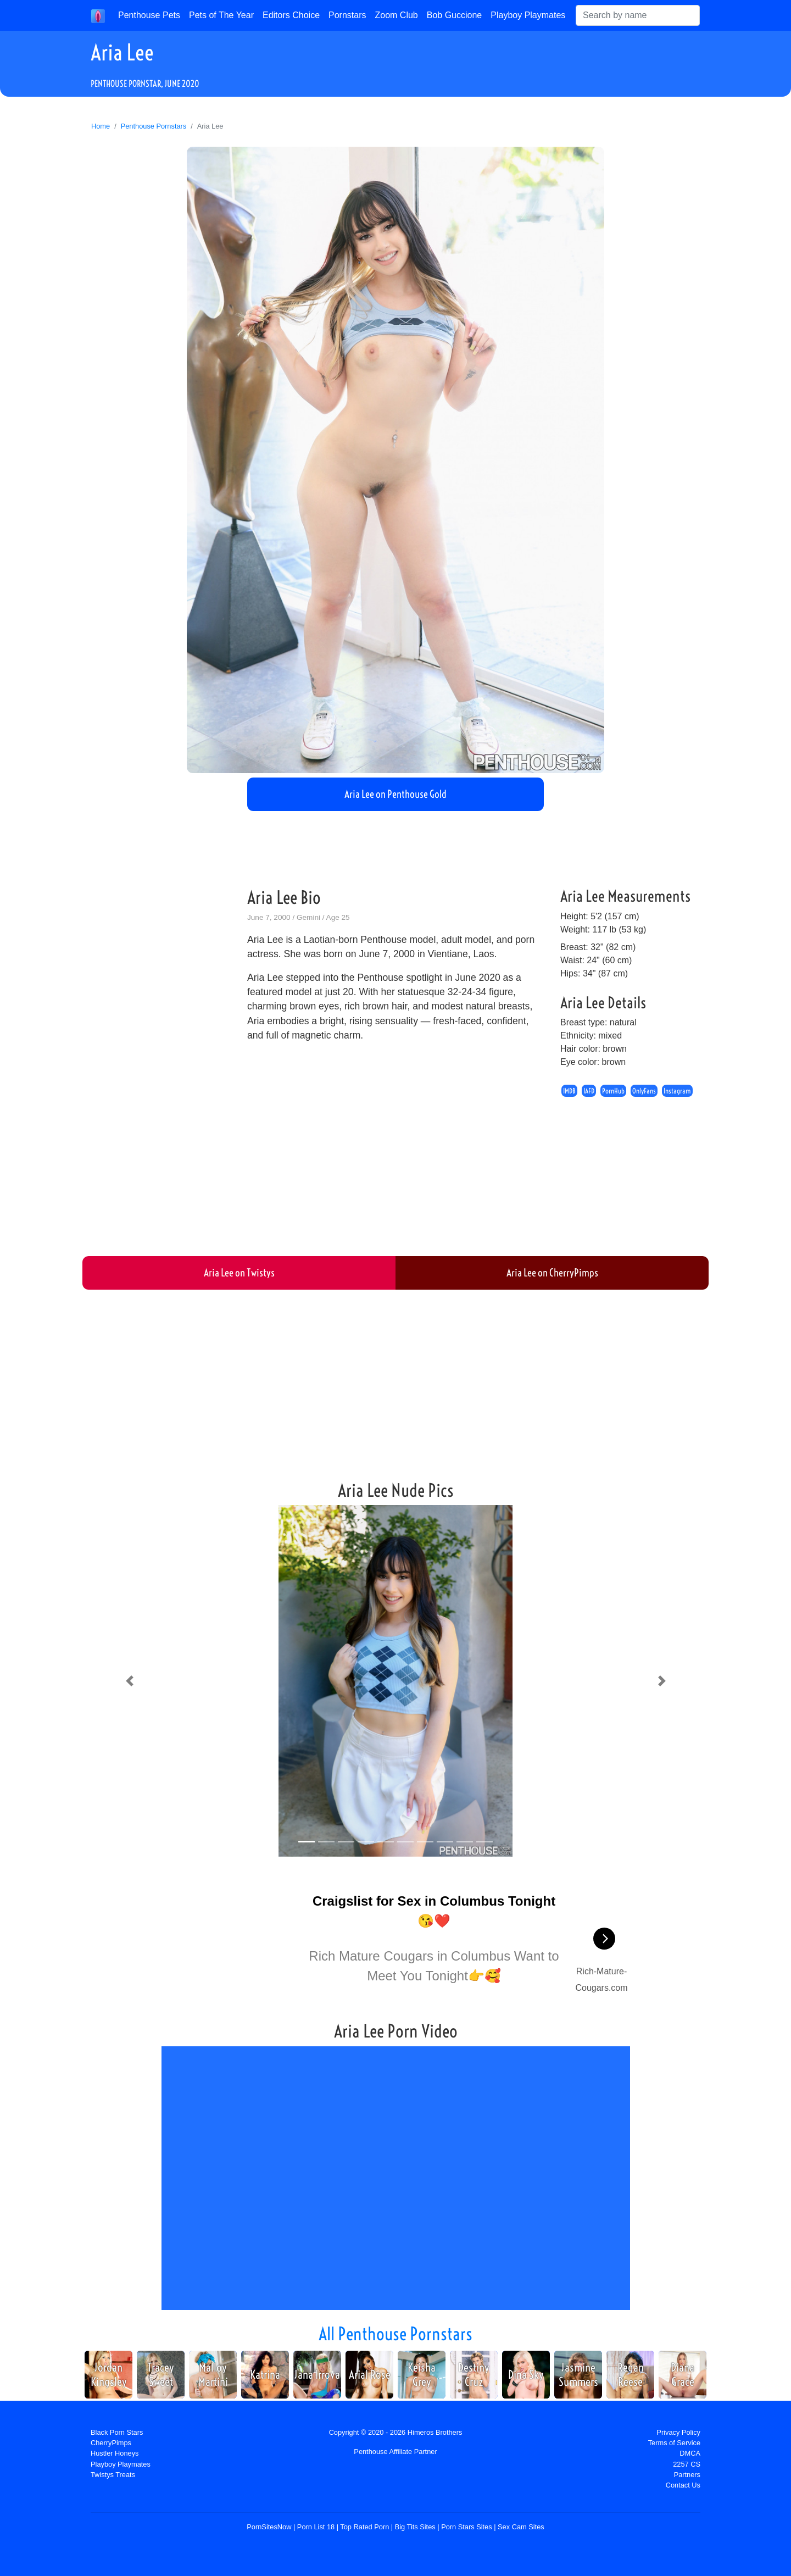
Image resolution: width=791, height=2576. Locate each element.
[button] (129, 1681)
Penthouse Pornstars (154, 126)
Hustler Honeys (114, 2453)
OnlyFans (644, 1090)
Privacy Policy (678, 2432)
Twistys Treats (113, 2474)
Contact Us (683, 2485)
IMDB (569, 1090)
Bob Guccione (454, 15)
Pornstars (347, 15)
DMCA (689, 2453)
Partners (687, 2474)
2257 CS (686, 2464)
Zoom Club (396, 15)
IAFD (588, 1090)
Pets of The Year (221, 15)
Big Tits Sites (415, 2527)
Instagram (677, 1090)
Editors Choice (291, 15)
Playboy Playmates (528, 15)
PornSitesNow (269, 2527)
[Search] (638, 15)
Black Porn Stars (117, 2432)
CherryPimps (111, 2443)
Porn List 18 (316, 2527)
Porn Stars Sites (466, 2527)
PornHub (613, 1090)
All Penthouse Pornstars (395, 2334)
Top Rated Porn (364, 2527)
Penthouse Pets (149, 15)
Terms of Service (674, 2443)
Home (100, 126)
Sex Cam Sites (521, 2527)
